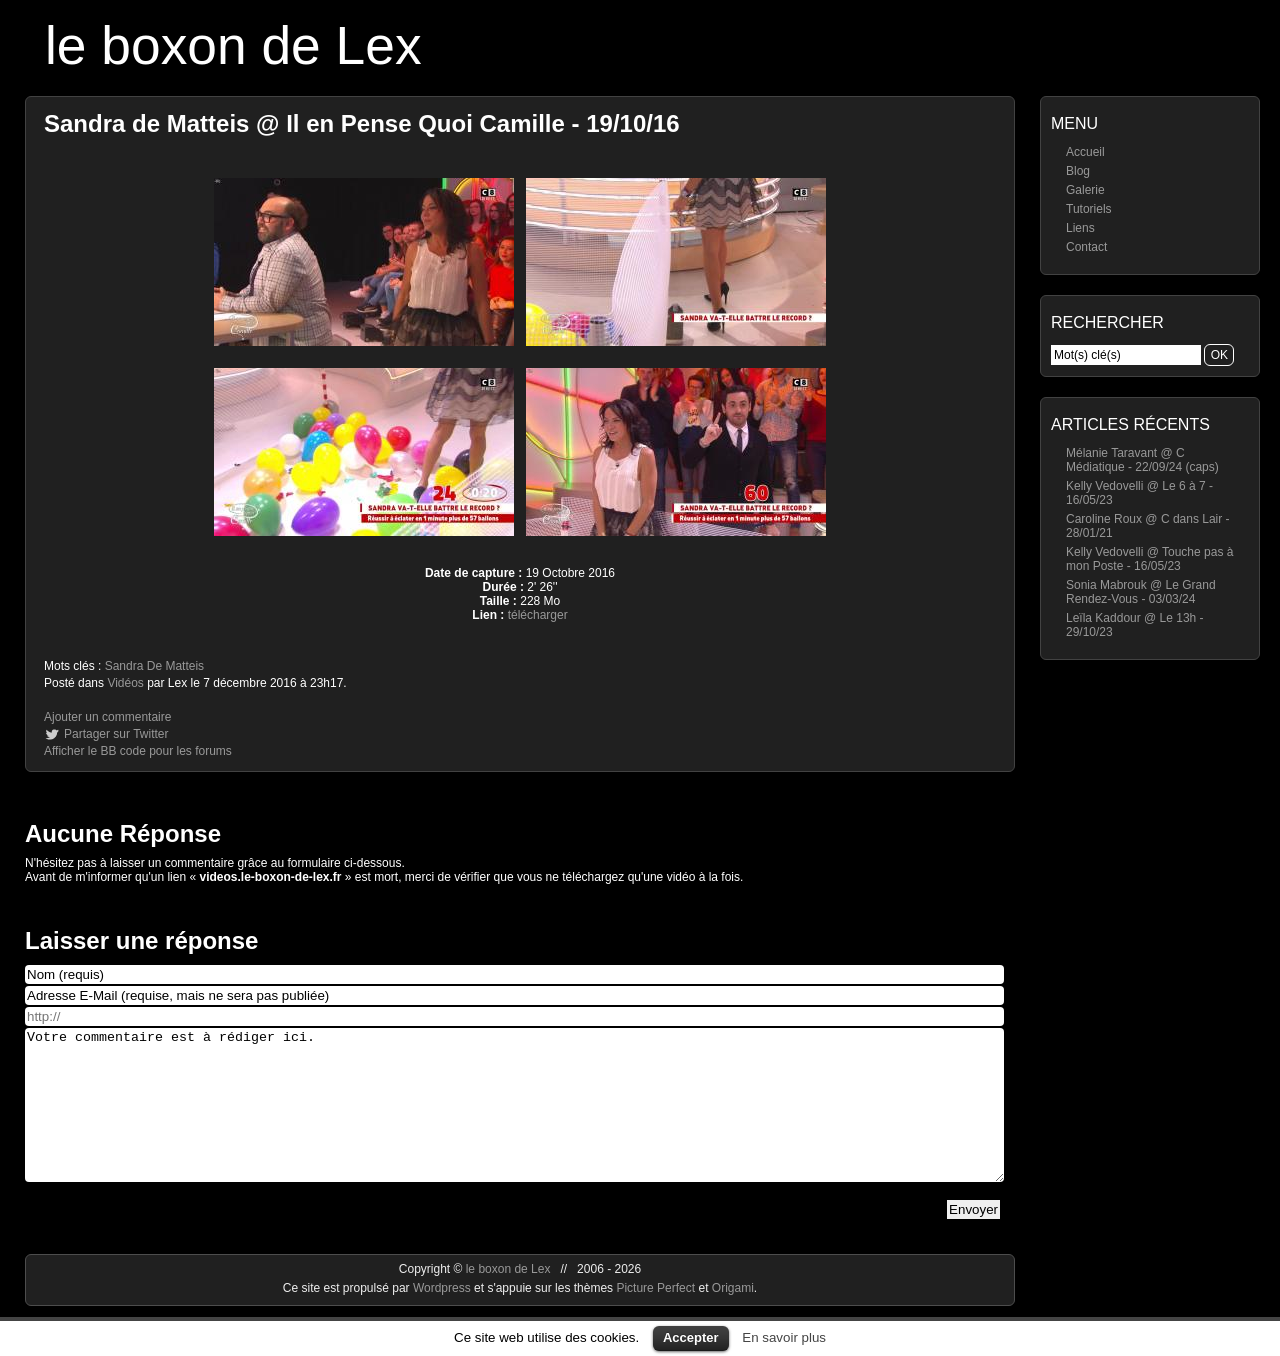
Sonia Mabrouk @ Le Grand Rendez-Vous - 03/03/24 (1141, 592)
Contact (1086, 247)
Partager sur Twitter (116, 734)
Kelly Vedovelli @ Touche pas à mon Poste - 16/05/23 (1149, 559)
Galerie (1085, 190)
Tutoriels (1089, 209)
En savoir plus (784, 1337)
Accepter (691, 1337)
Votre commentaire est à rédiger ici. (514, 1120)
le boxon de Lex (233, 45)
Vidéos (125, 683)
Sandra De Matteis (154, 666)
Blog (1078, 171)
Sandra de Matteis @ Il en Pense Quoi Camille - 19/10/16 (362, 123)
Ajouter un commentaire (107, 717)
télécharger (538, 615)
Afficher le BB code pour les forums (138, 751)
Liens (1080, 228)
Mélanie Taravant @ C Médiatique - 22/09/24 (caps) (1142, 460)
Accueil (1085, 152)
